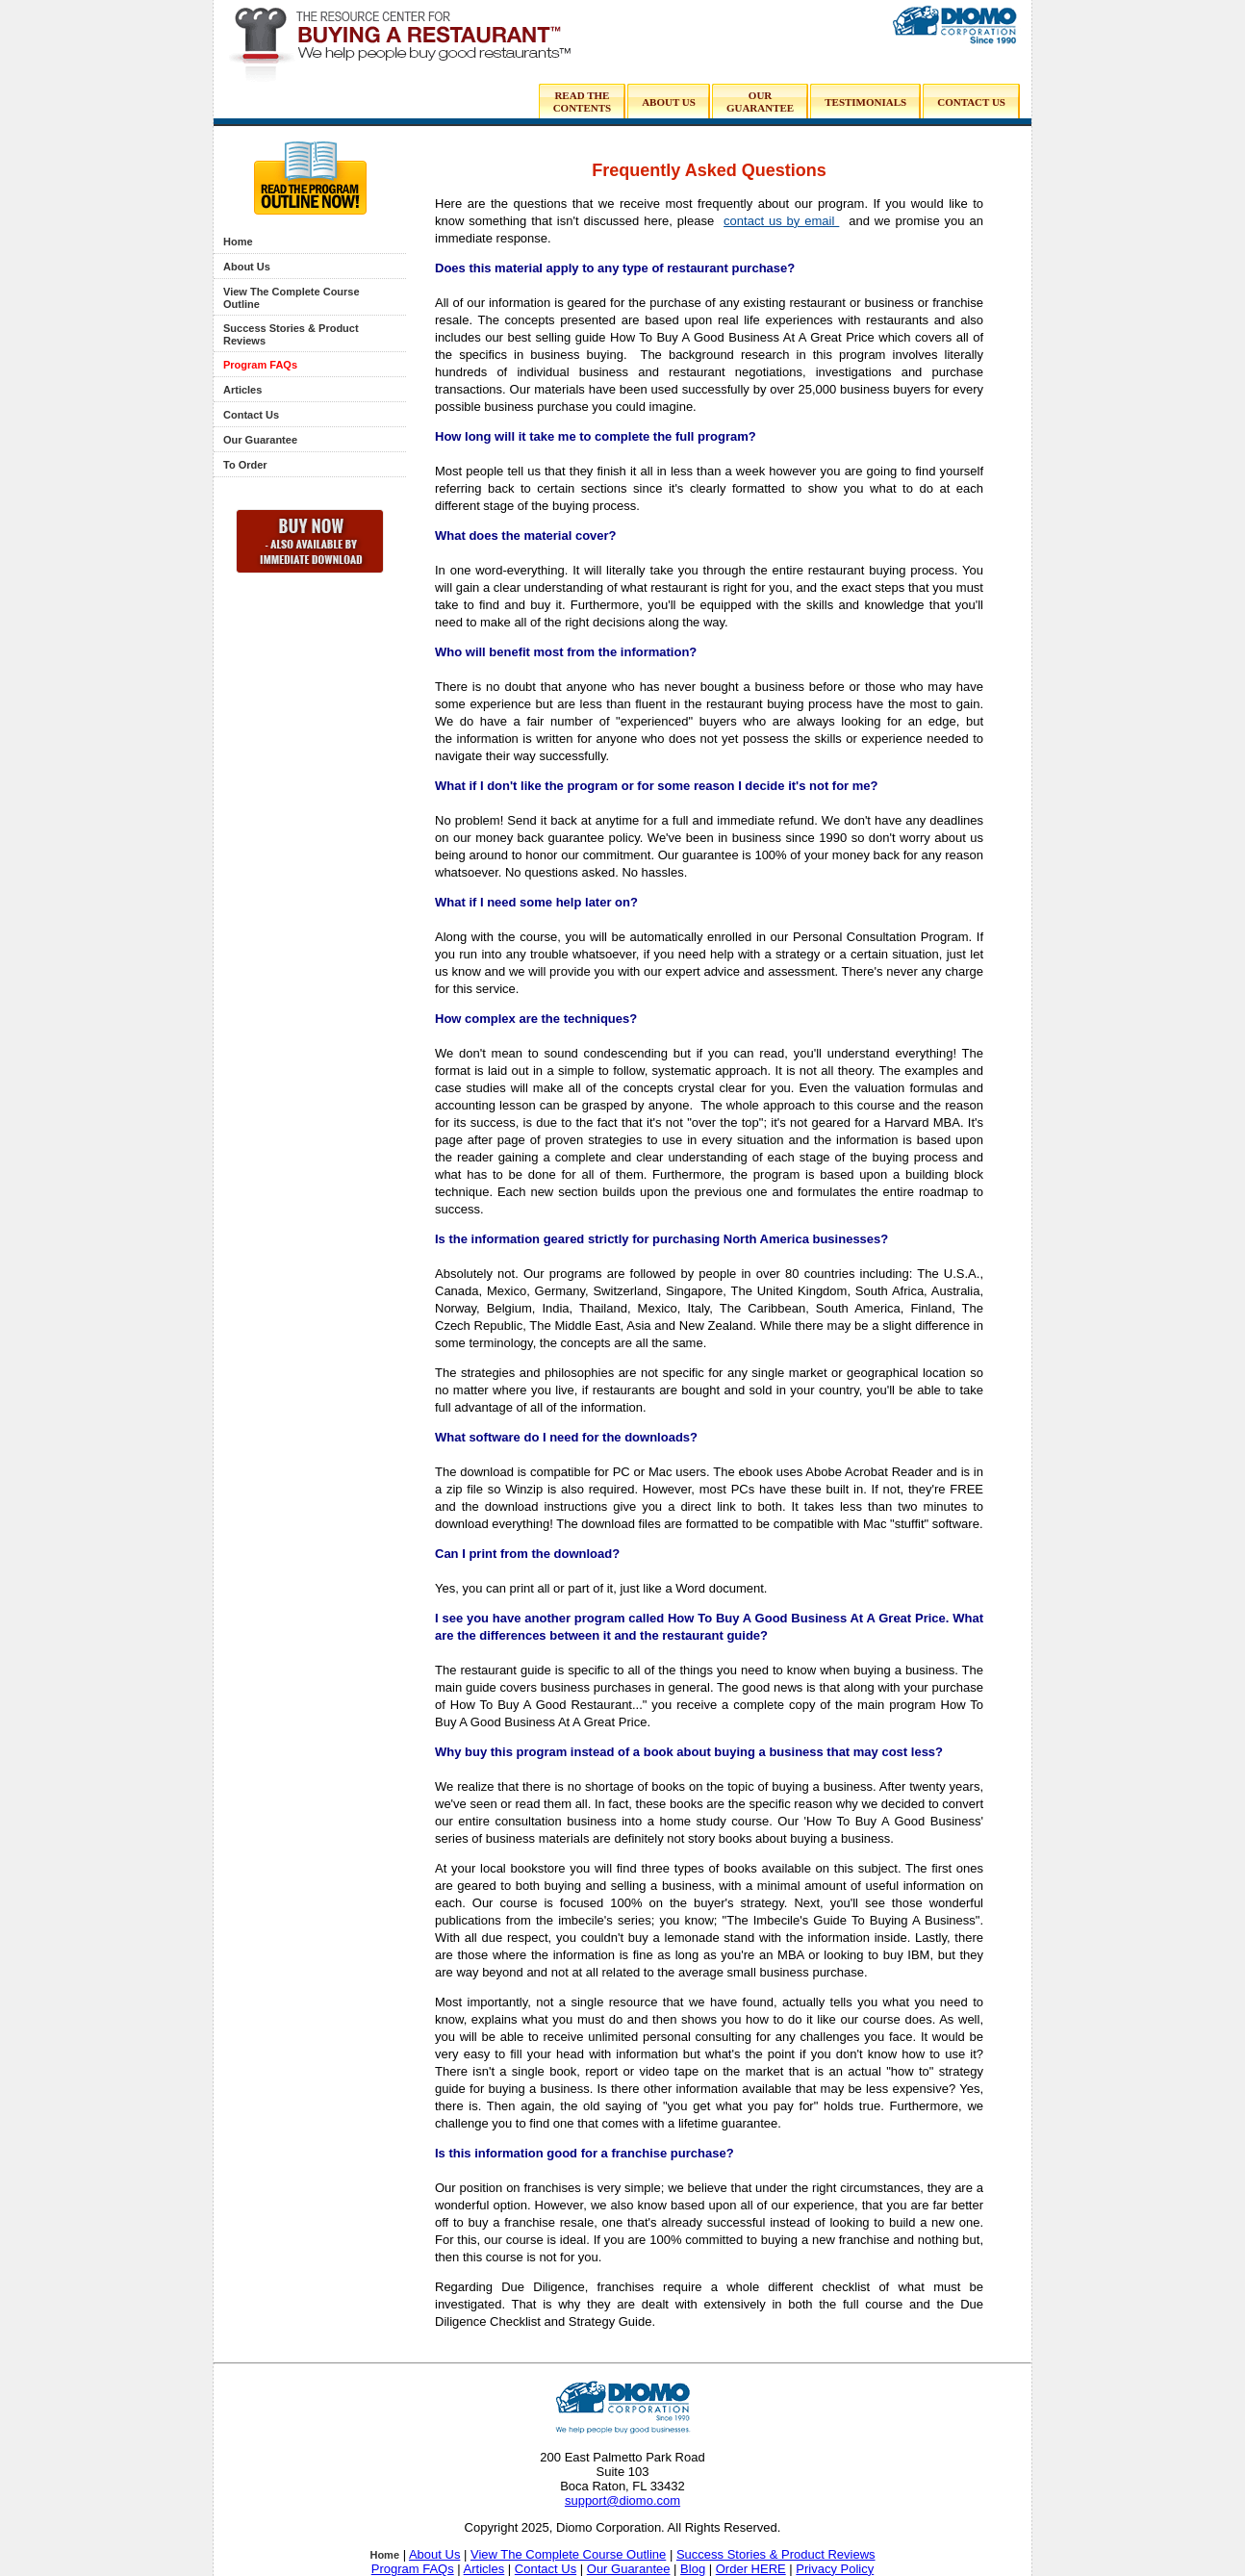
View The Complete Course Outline (568, 2554)
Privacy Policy (835, 2569)
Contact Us (251, 415)
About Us (246, 266)
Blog (692, 2569)
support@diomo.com (622, 2500)
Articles (242, 389)
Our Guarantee (260, 440)
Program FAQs (260, 364)
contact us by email (781, 221)
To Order (245, 465)
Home (238, 241)
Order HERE (751, 2569)
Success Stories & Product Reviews (776, 2554)
